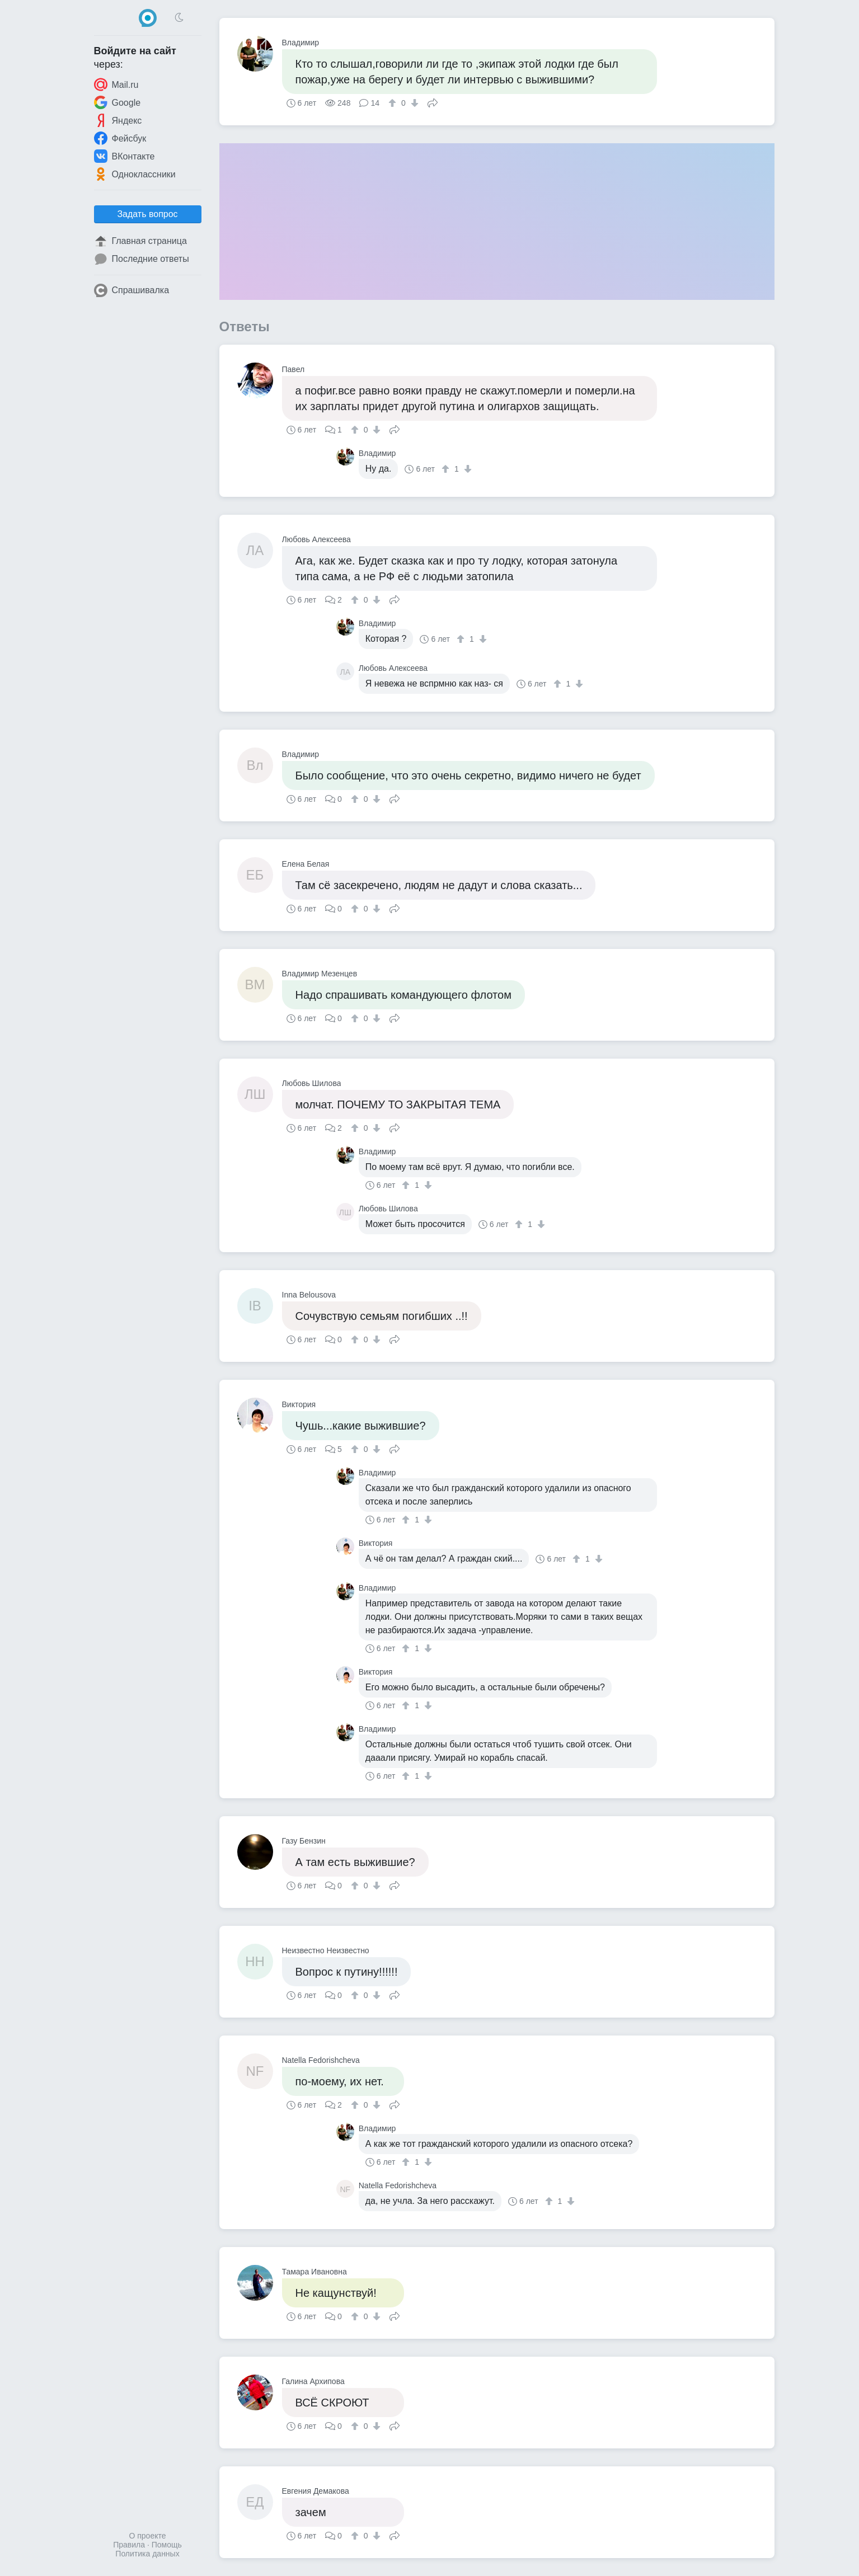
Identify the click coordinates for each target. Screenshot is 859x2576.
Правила (129, 2544)
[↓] (413, 102)
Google (117, 102)
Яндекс (118, 120)
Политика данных (147, 2553)
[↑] (393, 102)
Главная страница (140, 241)
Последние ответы (141, 259)
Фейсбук (120, 138)
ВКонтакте (124, 156)
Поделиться (432, 101)
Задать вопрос (147, 214)
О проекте (147, 2535)
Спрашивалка (132, 290)
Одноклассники (135, 174)
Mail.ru (116, 84)
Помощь (167, 2544)
